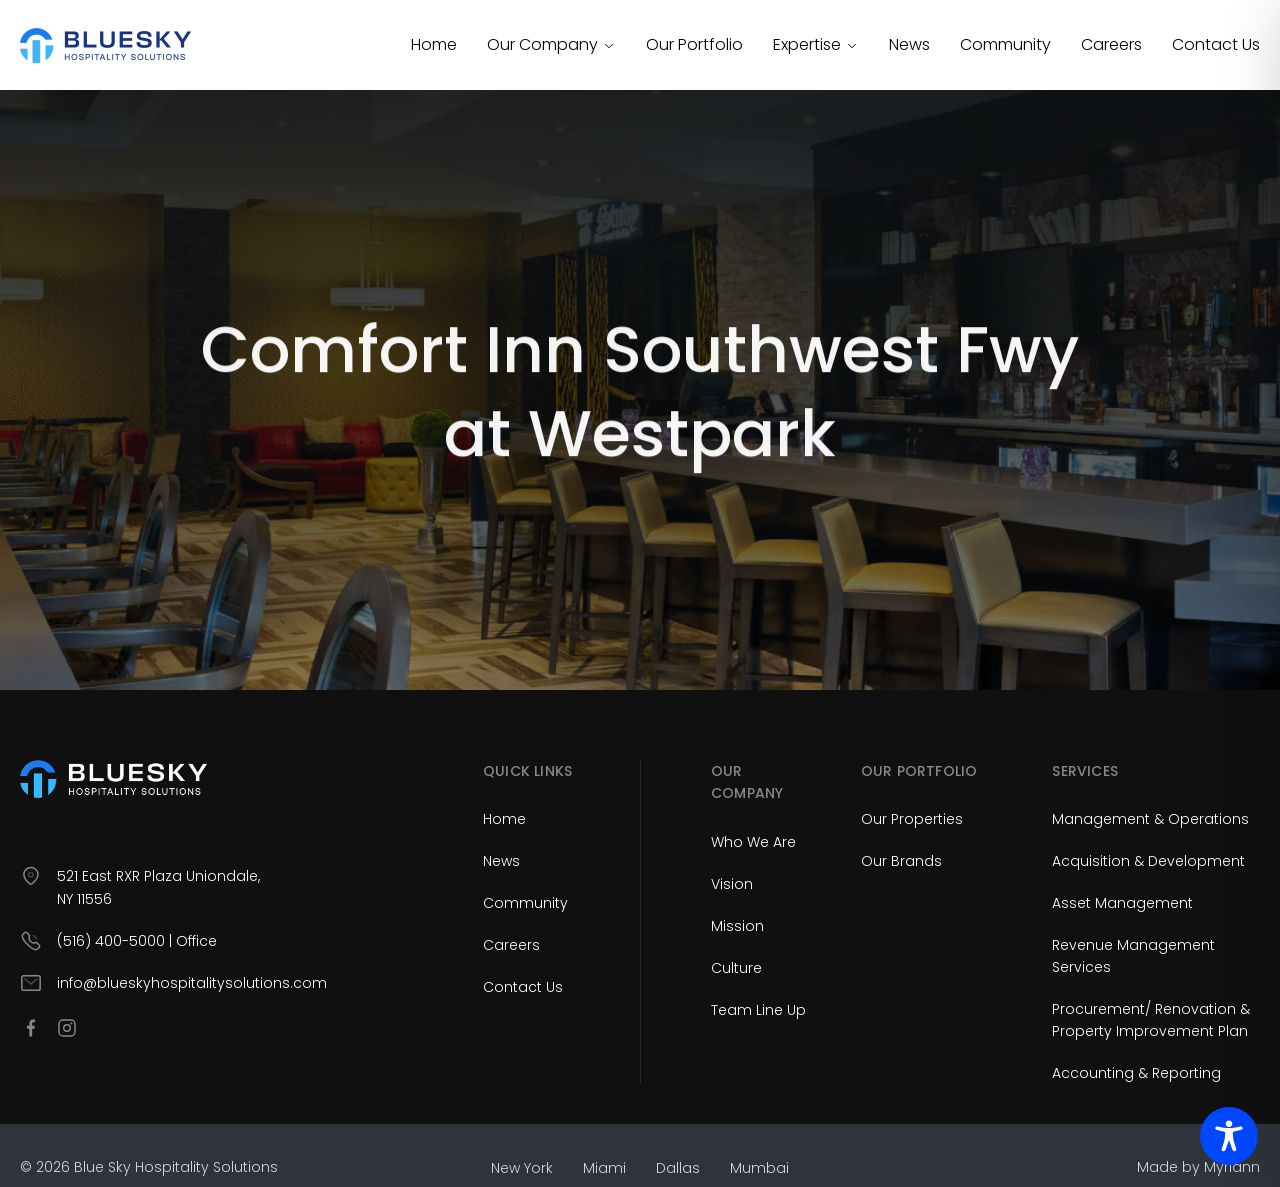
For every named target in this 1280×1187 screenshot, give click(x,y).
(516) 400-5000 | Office (137, 941)
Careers (1111, 44)
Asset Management (1122, 903)
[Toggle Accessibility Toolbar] (1229, 1136)
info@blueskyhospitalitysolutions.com (192, 983)
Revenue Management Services (1133, 956)
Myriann (1232, 1167)
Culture (736, 968)
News (909, 44)
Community (1005, 44)
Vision (732, 884)
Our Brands (901, 861)
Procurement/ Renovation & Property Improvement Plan (1151, 1020)
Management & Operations (1150, 819)
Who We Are (753, 842)
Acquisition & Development (1148, 861)
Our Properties (912, 819)
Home (434, 44)
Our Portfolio (694, 44)
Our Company (551, 44)
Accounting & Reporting (1136, 1073)
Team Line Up (758, 1010)
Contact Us (1216, 44)
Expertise (816, 44)
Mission (737, 926)
